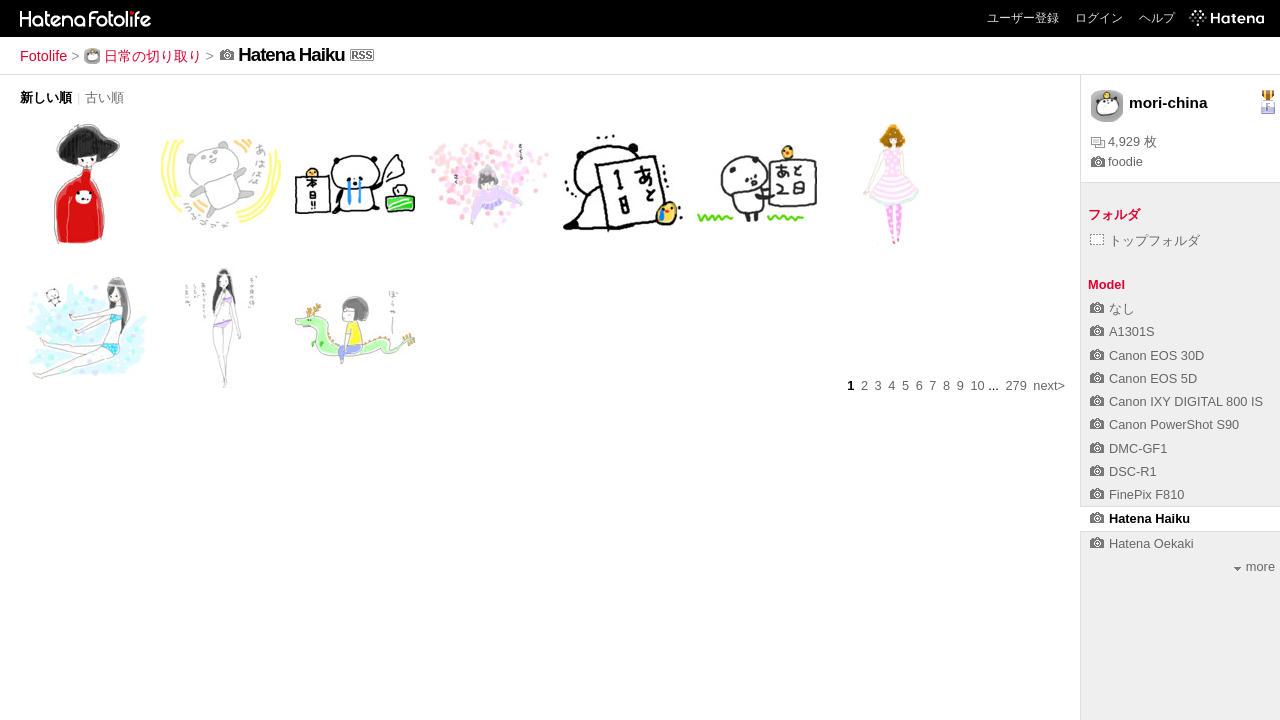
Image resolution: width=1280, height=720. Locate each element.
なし (1112, 308)
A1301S (1122, 331)
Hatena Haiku (1140, 518)
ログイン (1099, 18)
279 (1015, 385)
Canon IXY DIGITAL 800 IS (1176, 401)
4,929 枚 (1124, 141)
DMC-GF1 (1128, 448)
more (1254, 566)
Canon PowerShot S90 (1164, 424)
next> (1049, 385)
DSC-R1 (1123, 471)
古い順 (104, 97)
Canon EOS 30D (1147, 355)
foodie (1117, 161)
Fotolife (43, 56)
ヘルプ (1157, 18)
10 (977, 385)
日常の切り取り (143, 56)
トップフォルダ (1145, 240)
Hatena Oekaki (1142, 543)
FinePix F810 (1137, 494)
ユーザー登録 (1023, 18)
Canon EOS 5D (1143, 378)
